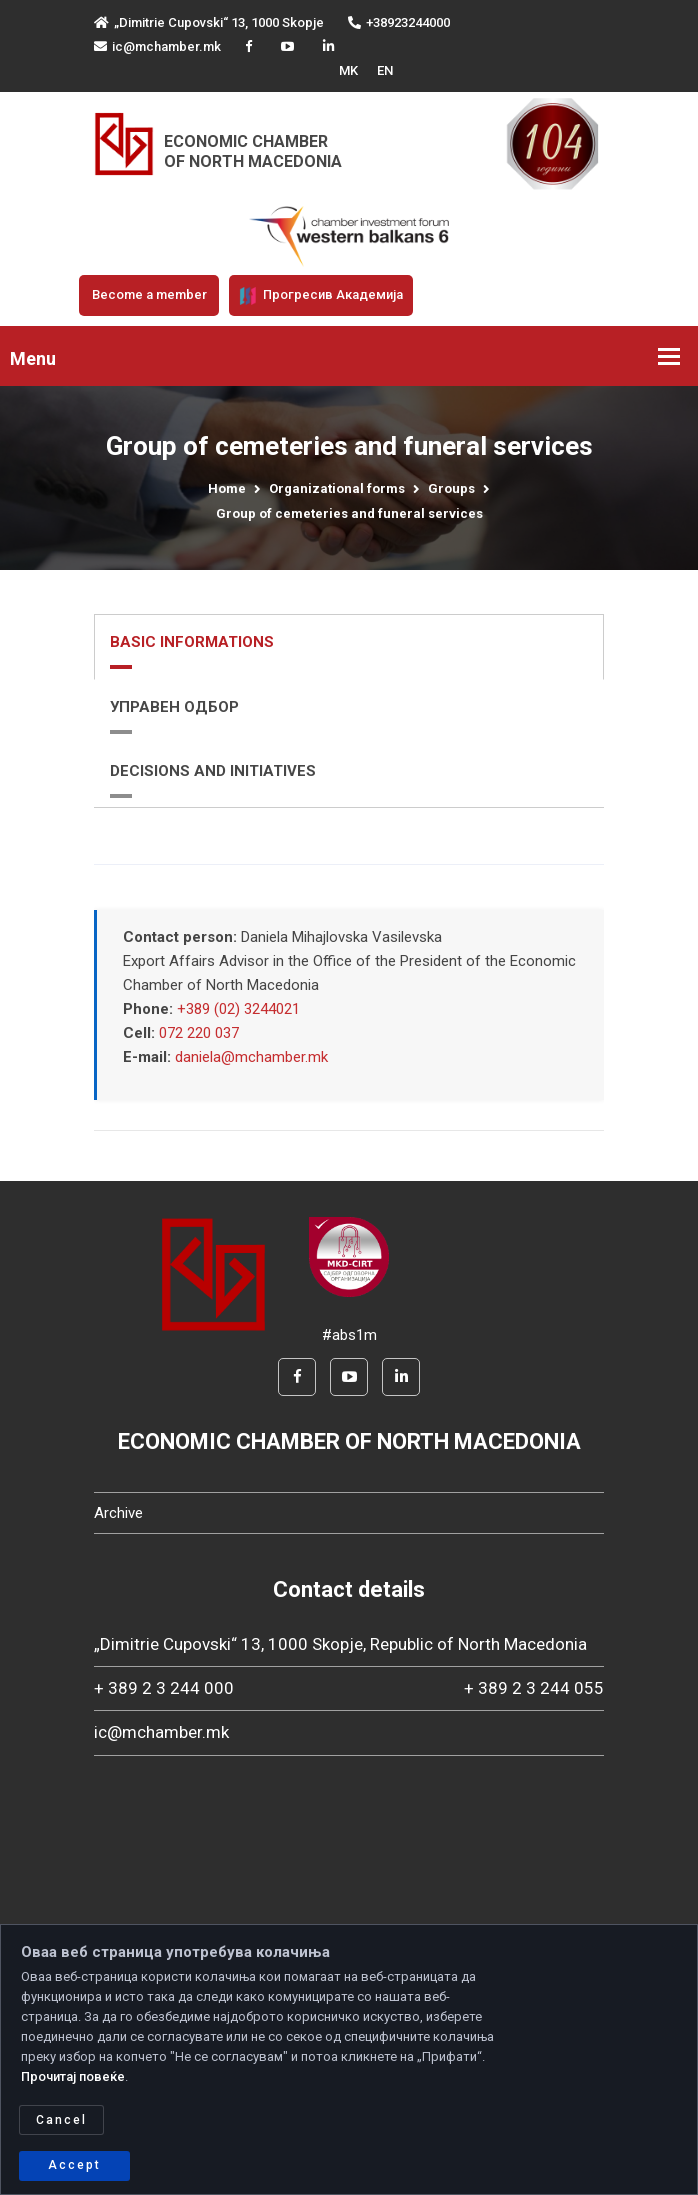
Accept (74, 2165)
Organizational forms (337, 488)
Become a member (149, 294)
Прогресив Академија (321, 296)
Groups (451, 488)
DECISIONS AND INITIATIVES (213, 771)
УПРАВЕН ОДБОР (174, 707)
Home (227, 488)
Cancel (61, 2120)
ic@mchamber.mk (157, 46)
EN (385, 70)
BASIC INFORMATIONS (192, 642)
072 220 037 (199, 1033)
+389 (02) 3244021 (238, 1009)
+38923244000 (399, 22)
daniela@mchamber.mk (251, 1057)
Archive (118, 1513)
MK (348, 70)
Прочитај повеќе (73, 2076)
